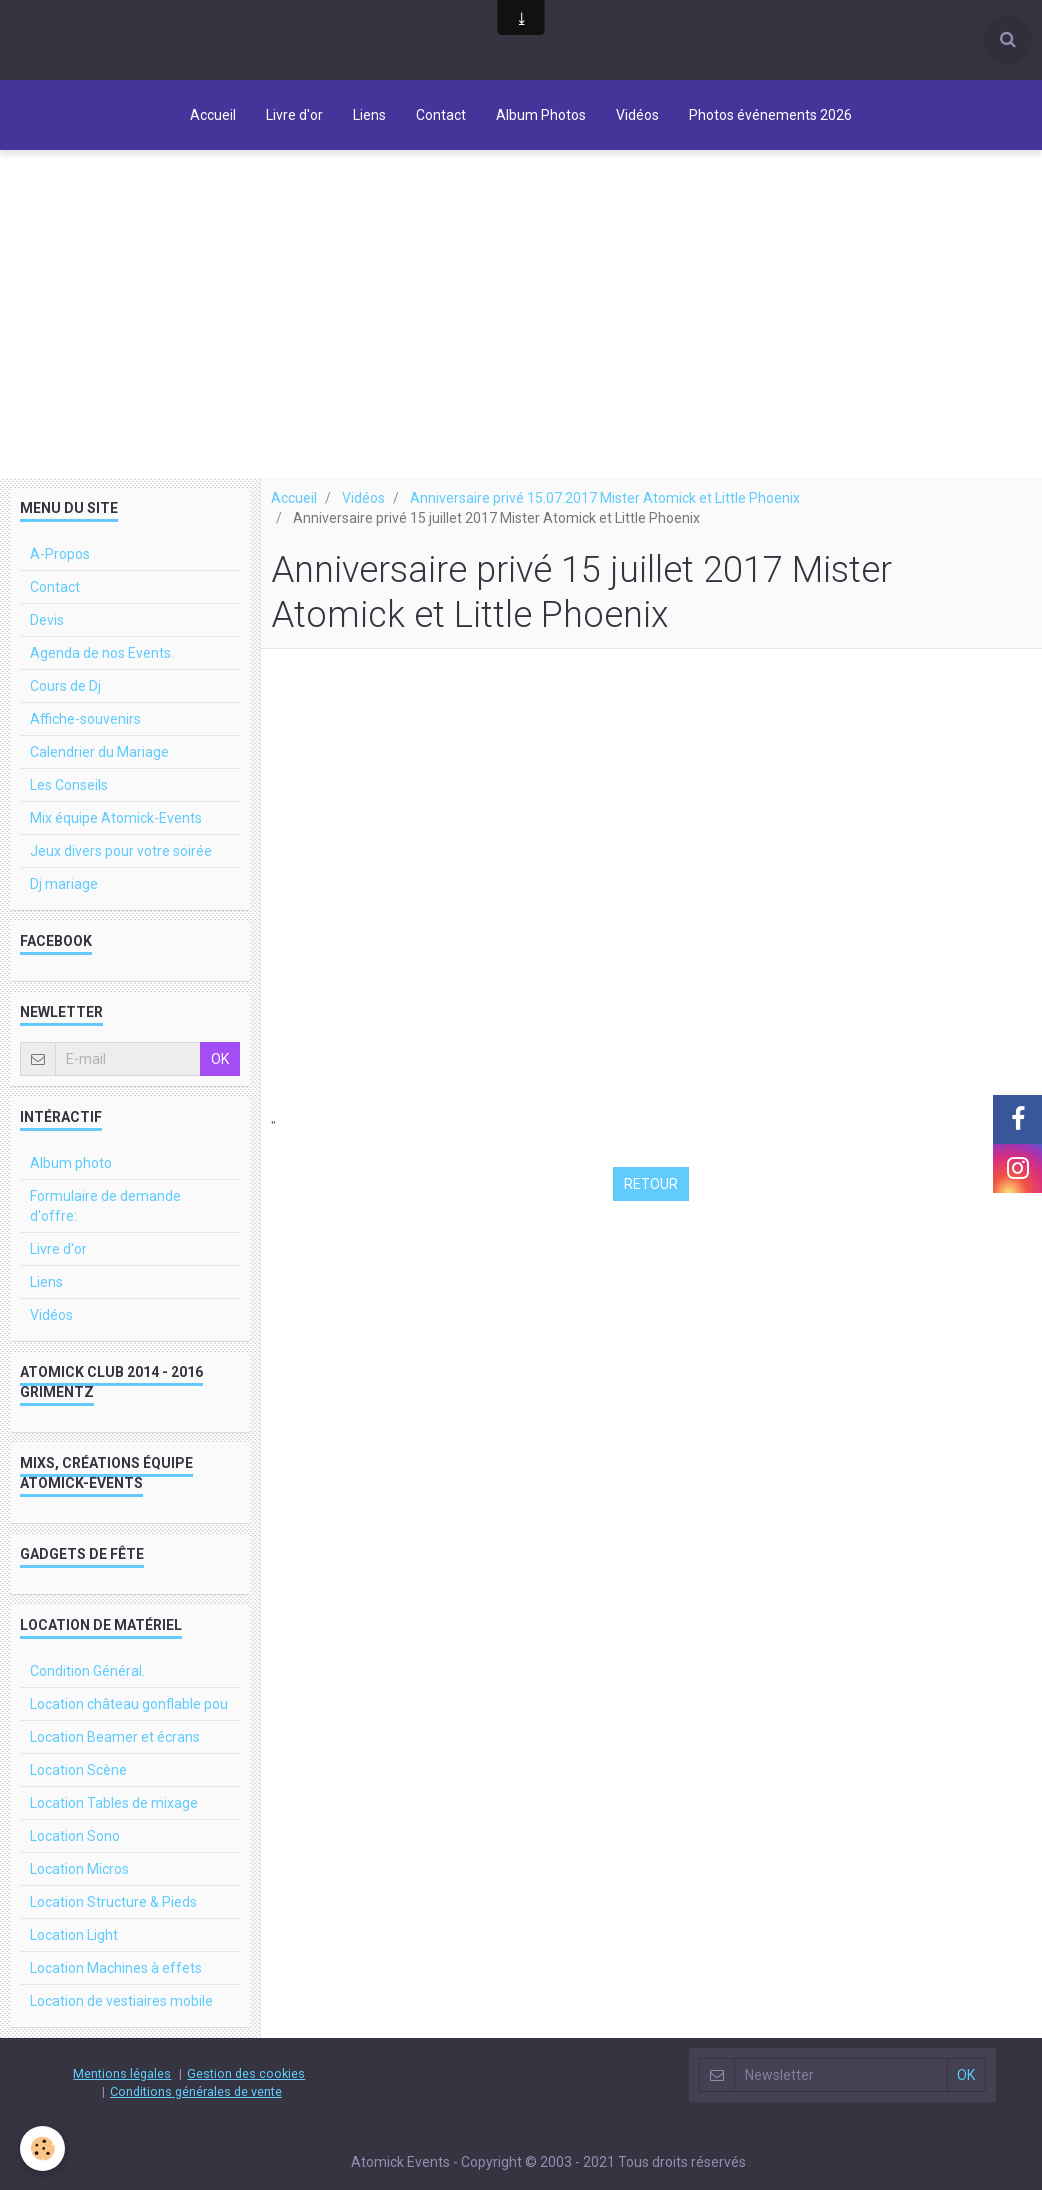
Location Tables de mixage (114, 1821)
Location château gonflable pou (129, 1722)
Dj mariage (64, 902)
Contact (441, 115)
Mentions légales (122, 2091)
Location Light (74, 1953)
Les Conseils (69, 803)
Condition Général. (87, 1689)
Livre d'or (294, 115)
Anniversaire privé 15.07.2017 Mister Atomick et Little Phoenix (605, 516)
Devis (47, 638)
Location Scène (78, 1788)
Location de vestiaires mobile (121, 2019)
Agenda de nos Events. (102, 671)
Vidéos (637, 115)
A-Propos (60, 572)
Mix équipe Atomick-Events (116, 836)
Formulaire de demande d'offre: (105, 1224)
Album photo (71, 1181)
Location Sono (75, 1854)
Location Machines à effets (116, 1986)
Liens (369, 115)
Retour (651, 1202)
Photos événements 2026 (770, 115)
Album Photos (541, 115)
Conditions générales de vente (196, 2109)
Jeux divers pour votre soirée (121, 869)
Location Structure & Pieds (113, 1920)
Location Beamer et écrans (115, 1755)
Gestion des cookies (246, 2091)
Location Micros (79, 1887)
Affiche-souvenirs (85, 737)
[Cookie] (42, 2148)
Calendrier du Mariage (99, 770)
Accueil (213, 115)
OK (220, 1077)
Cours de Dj (65, 704)
